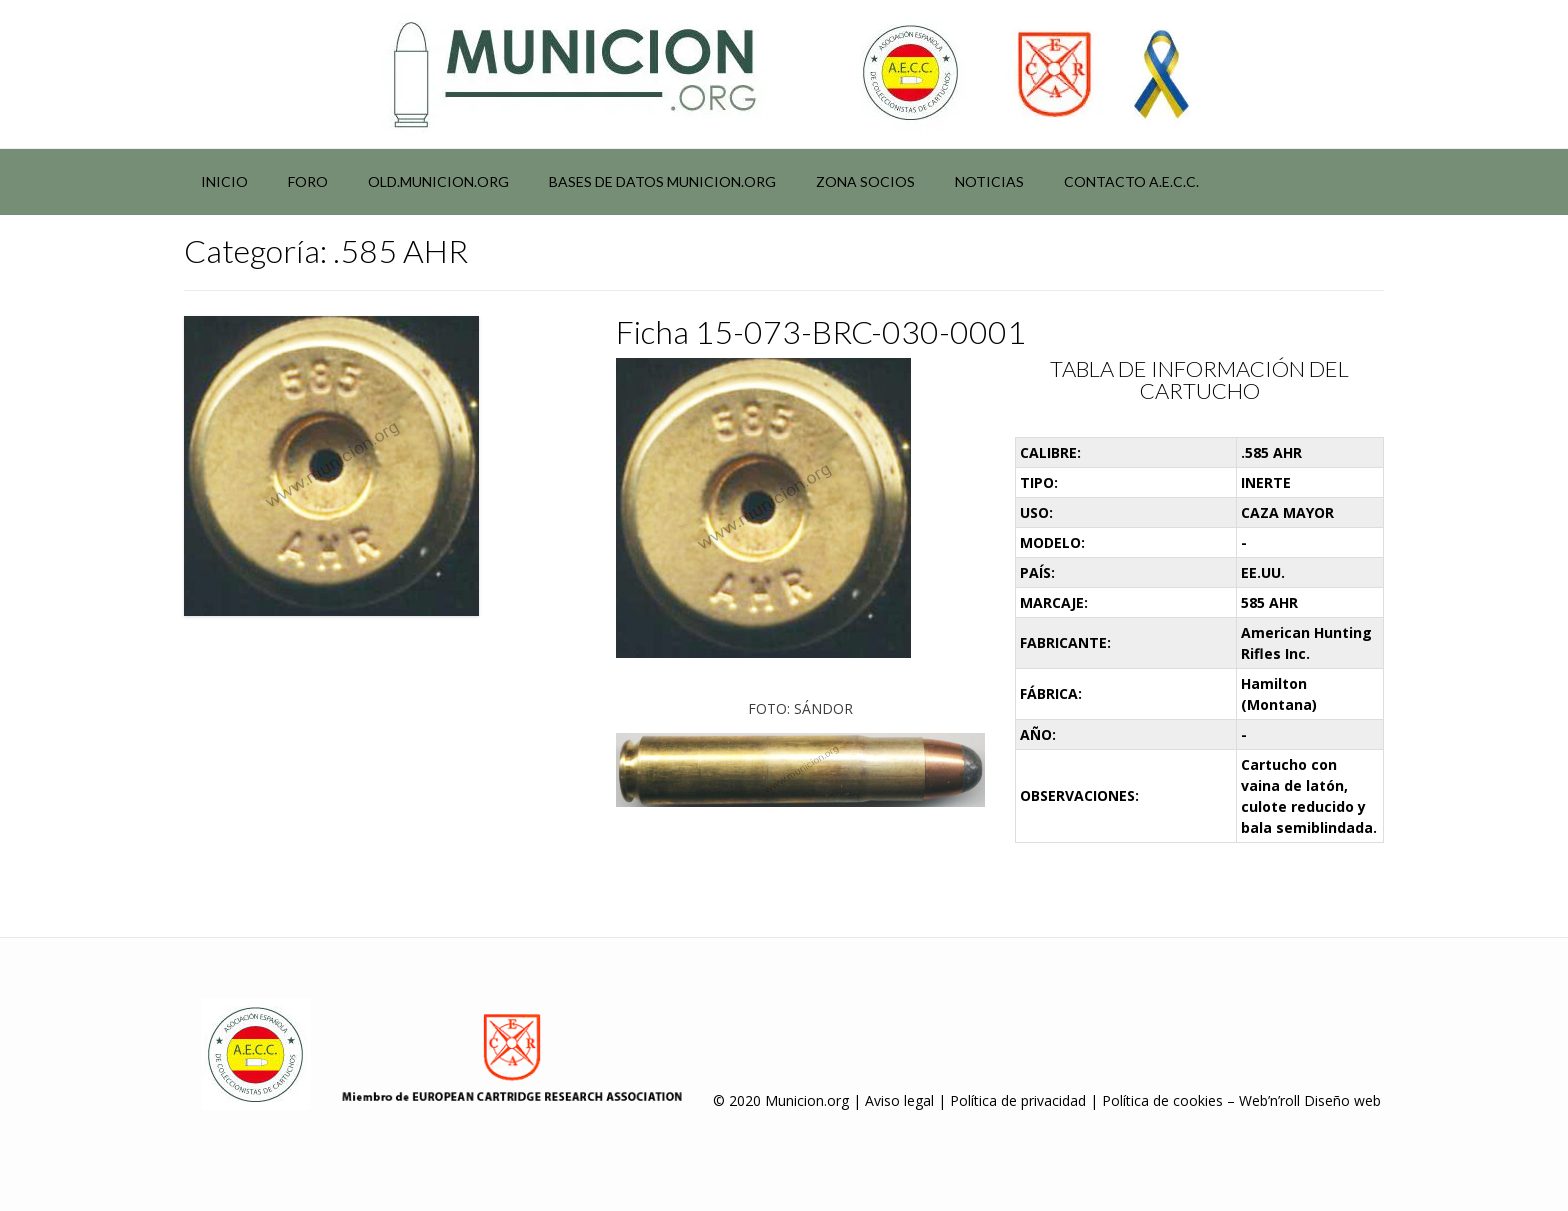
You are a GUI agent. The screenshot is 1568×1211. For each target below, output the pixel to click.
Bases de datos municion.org (662, 181)
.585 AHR (1271, 452)
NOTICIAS (989, 181)
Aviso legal (899, 1100)
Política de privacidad (1018, 1100)
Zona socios (865, 181)
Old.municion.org (438, 181)
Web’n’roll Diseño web (1310, 1100)
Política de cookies (1162, 1100)
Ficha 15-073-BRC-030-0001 (821, 331)
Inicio (224, 181)
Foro (308, 181)
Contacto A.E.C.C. (1131, 181)
